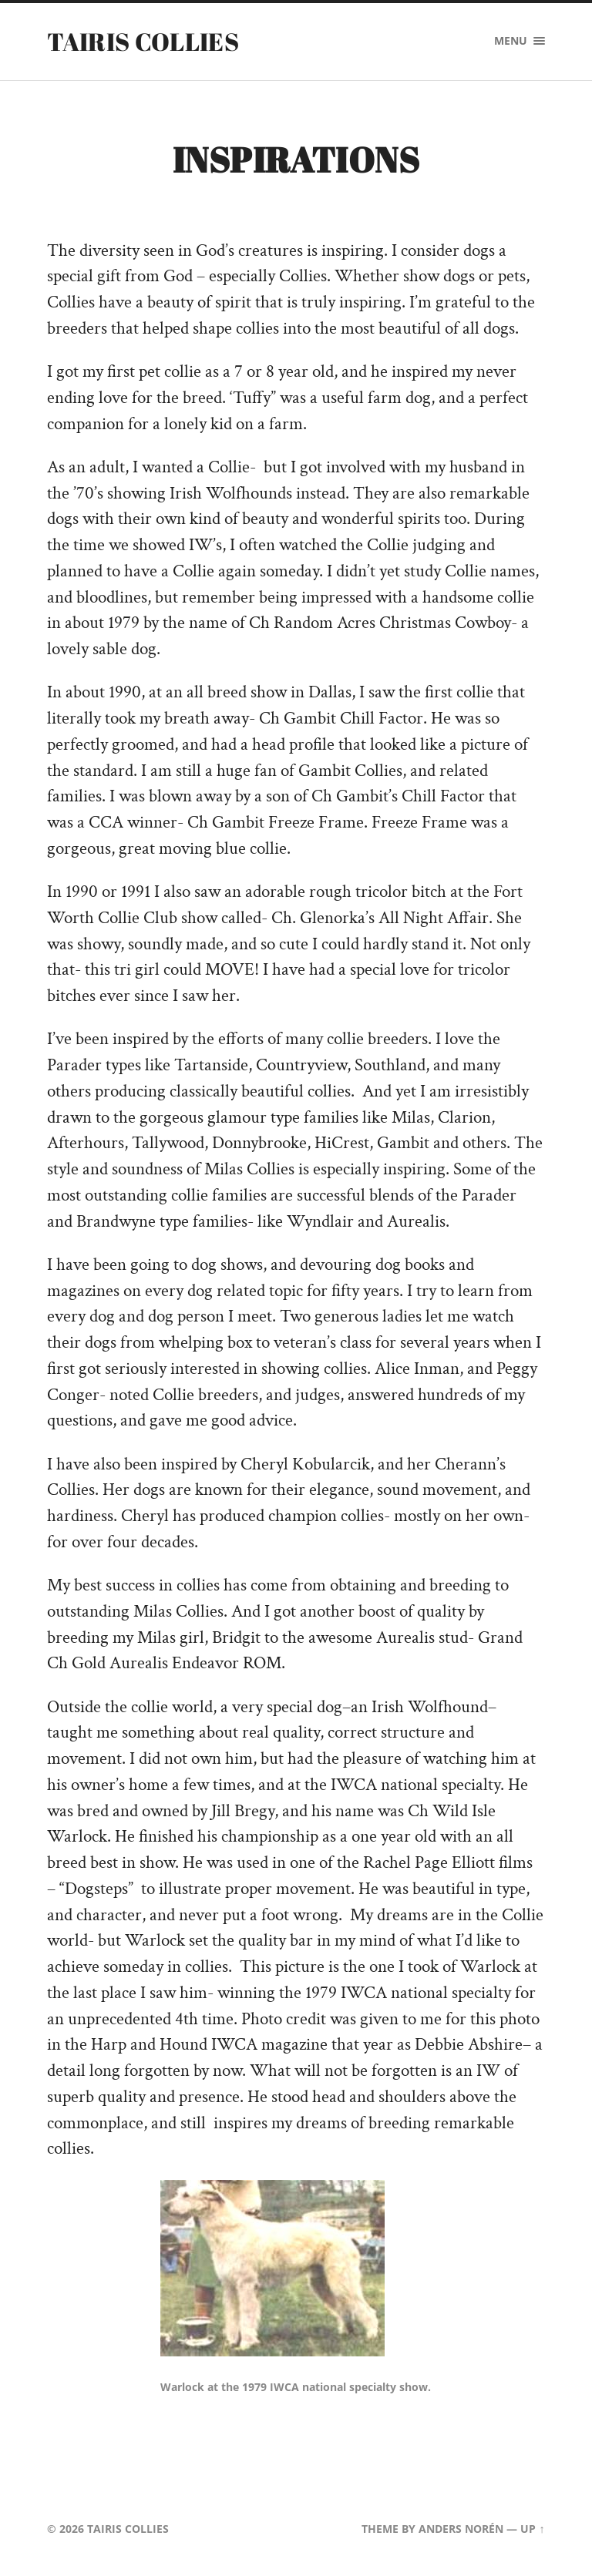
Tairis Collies (142, 41)
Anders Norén (461, 2528)
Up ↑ (532, 2528)
